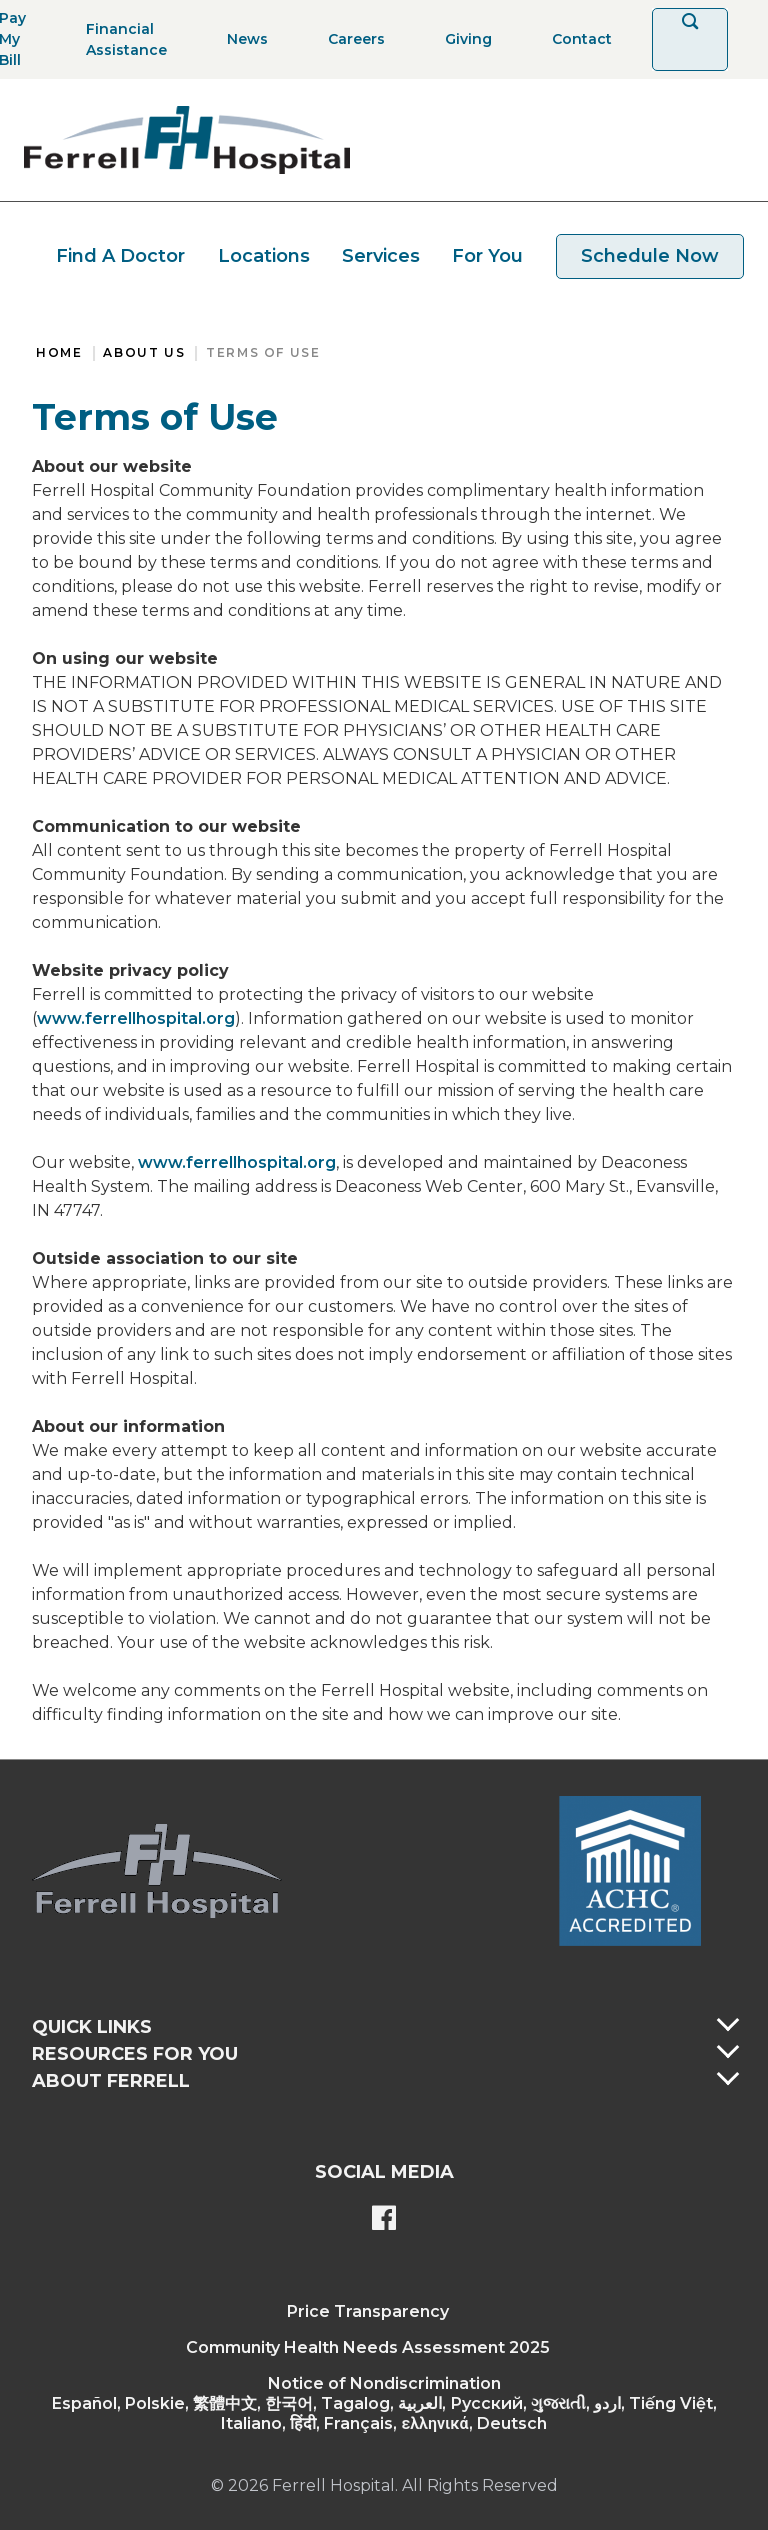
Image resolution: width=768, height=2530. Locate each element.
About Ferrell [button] (111, 2081)
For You (487, 256)
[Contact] (576, 39)
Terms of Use (263, 352)
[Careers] (350, 39)
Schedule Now (650, 256)
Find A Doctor (120, 256)
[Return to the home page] (187, 140)
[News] (241, 39)
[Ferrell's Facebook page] (384, 2220)
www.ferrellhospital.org (136, 1018)
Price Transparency (368, 2311)
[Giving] (462, 39)
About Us (144, 352)
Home (59, 352)
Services (381, 256)
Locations (264, 256)
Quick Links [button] (92, 2027)
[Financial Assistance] (120, 39)
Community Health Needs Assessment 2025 (368, 2347)
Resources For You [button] (135, 2054)
